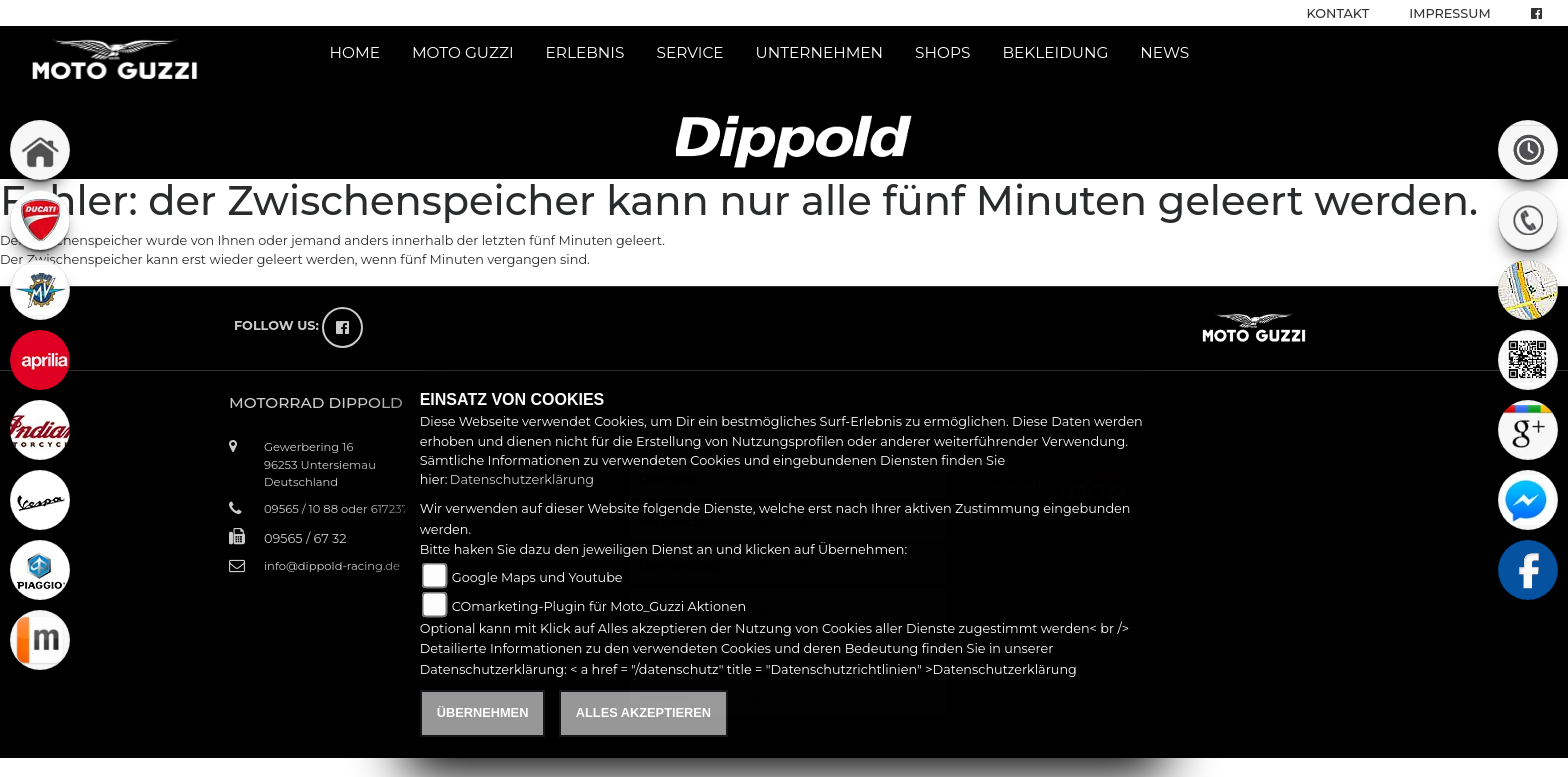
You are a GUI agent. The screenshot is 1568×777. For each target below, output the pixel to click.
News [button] (1164, 52)
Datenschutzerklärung (522, 479)
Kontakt (1338, 13)
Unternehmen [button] (820, 52)
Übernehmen (483, 712)
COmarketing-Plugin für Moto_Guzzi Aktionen (599, 606)
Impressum (1449, 13)
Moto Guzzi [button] (463, 52)
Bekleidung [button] (1055, 52)
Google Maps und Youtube (537, 577)
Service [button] (689, 52)
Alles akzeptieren (643, 712)
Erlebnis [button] (585, 52)
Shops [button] (942, 52)
